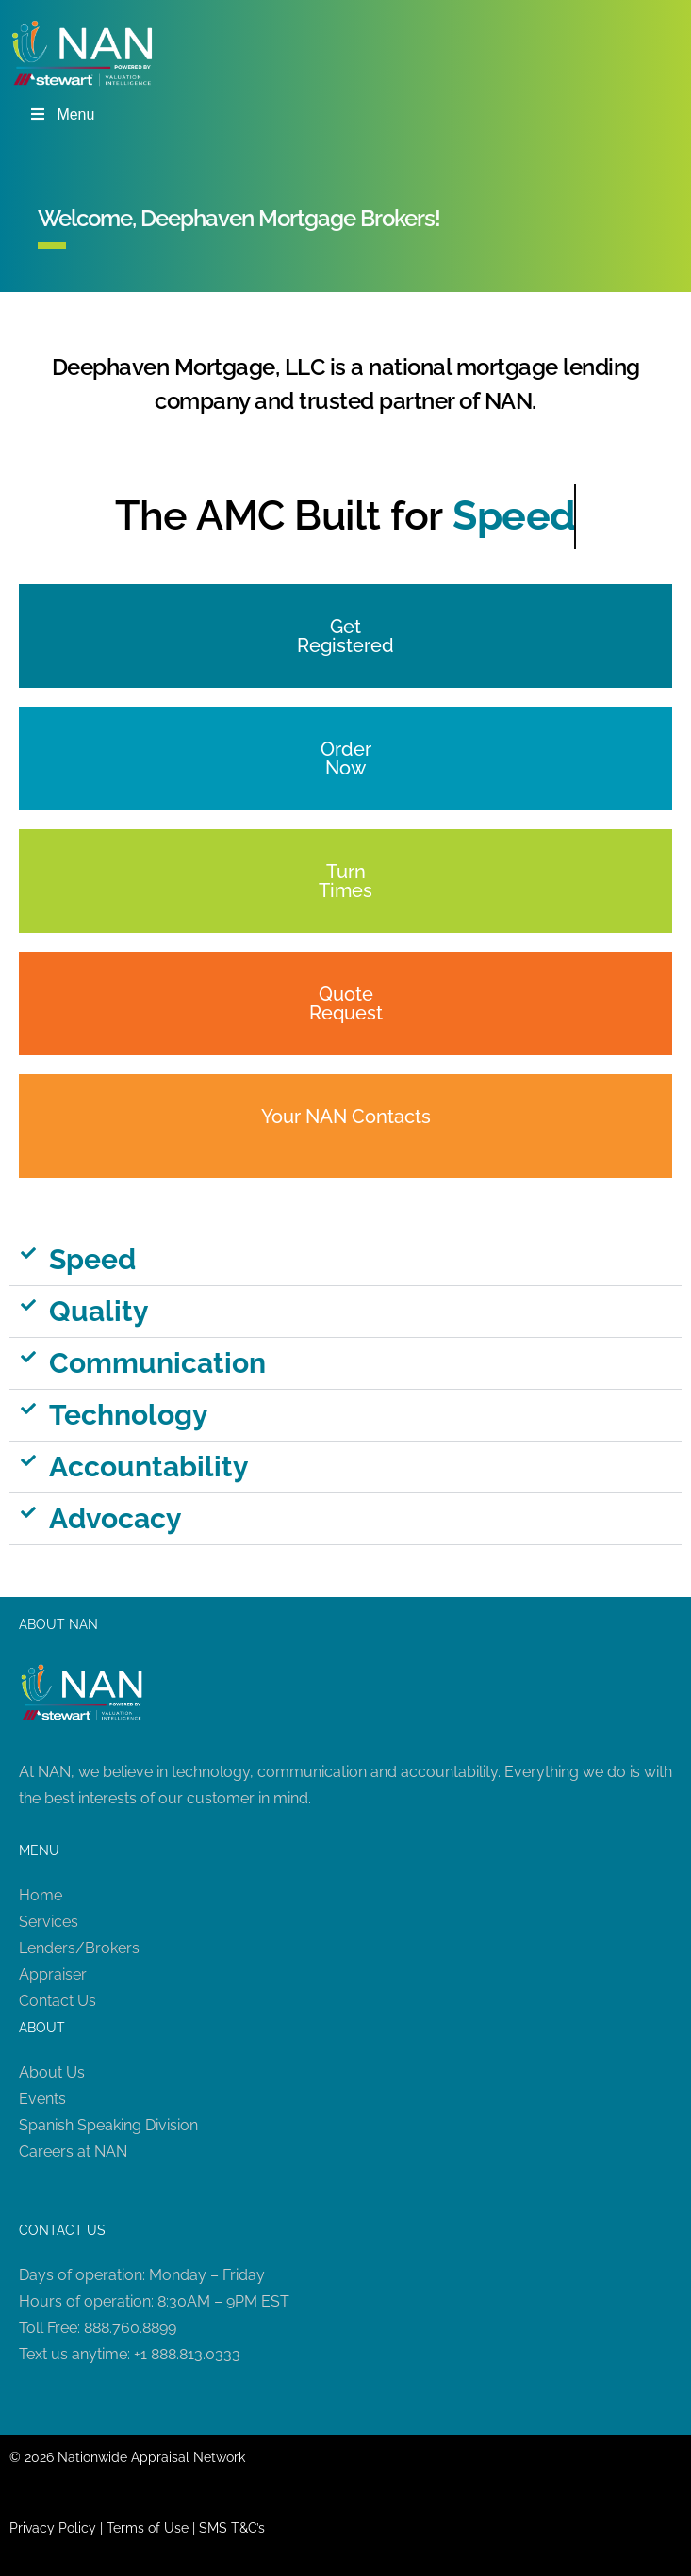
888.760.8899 (130, 2328)
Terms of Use (148, 2527)
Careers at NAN (73, 2151)
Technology (128, 1414)
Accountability (149, 1466)
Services (48, 1922)
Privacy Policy (52, 2527)
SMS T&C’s (232, 2527)
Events (42, 2099)
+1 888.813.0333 (187, 2354)
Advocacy (115, 1518)
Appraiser (53, 1974)
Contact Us (57, 2001)
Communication (157, 1362)
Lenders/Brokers (79, 1948)
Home (40, 1895)
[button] (345, 1260)
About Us (52, 2072)
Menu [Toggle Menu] (61, 114)
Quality (99, 1311)
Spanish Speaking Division (108, 2125)
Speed (92, 1259)
